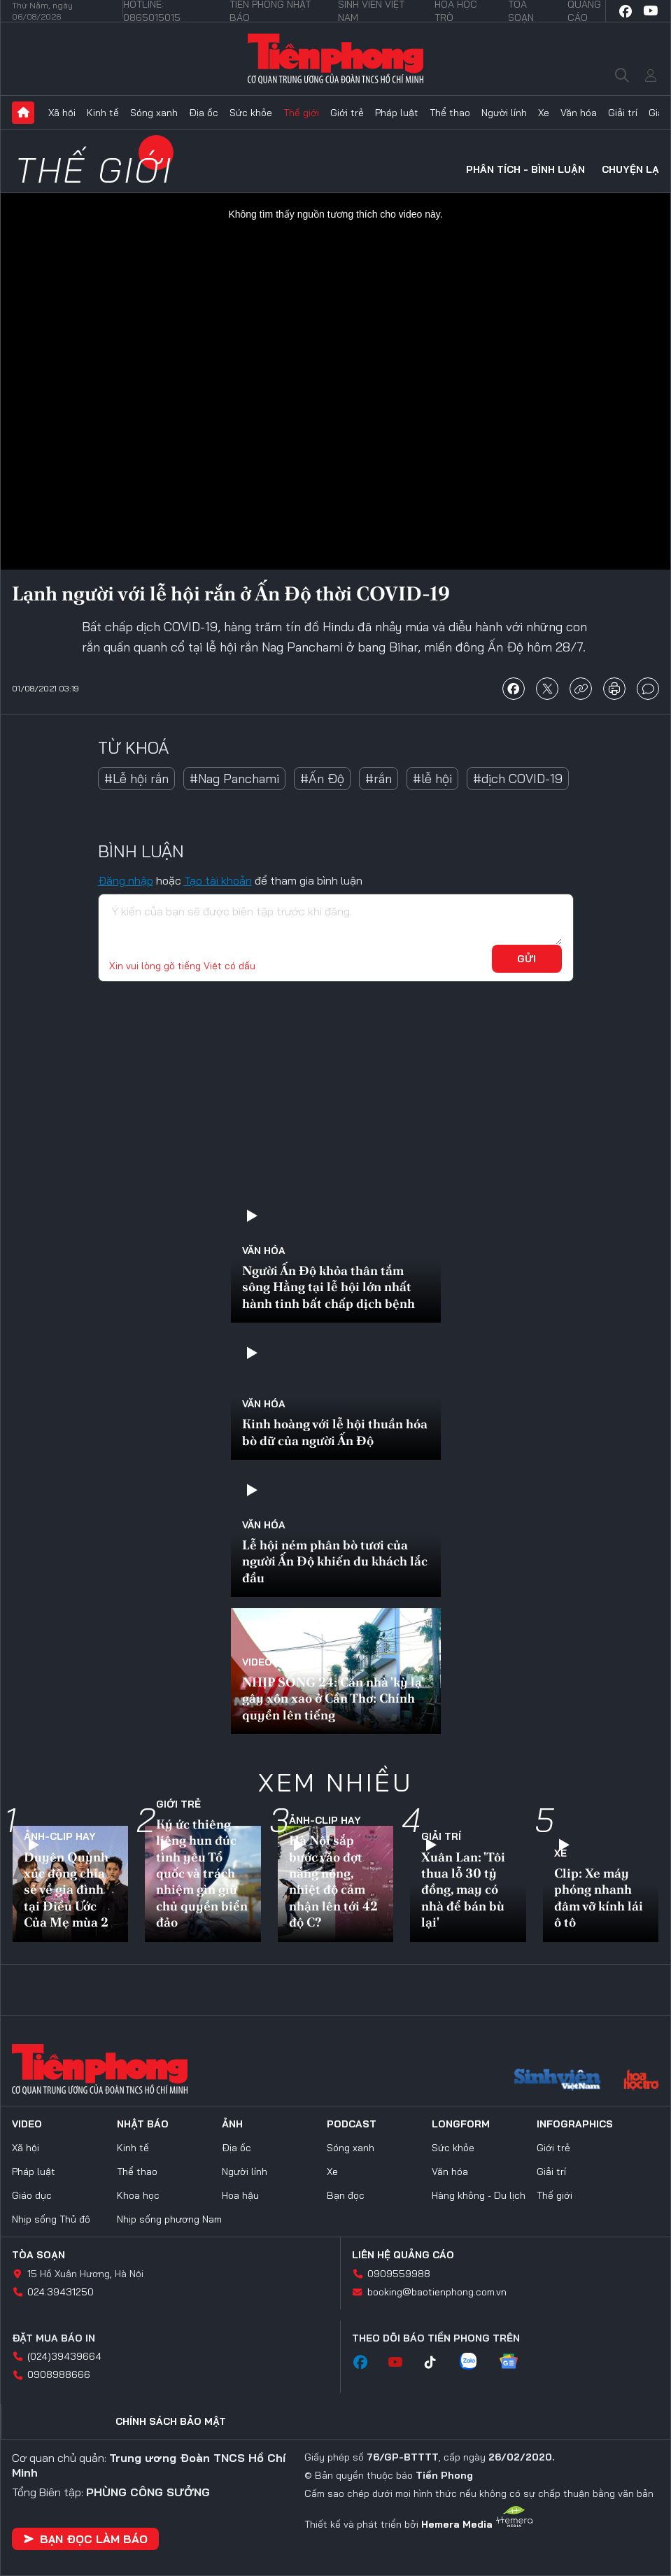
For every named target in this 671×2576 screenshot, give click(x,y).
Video (257, 1662)
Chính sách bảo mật (170, 2421)
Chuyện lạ (630, 169)
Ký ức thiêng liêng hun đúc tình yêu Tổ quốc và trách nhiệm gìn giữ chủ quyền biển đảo (202, 1873)
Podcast (351, 2124)
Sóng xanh (154, 112)
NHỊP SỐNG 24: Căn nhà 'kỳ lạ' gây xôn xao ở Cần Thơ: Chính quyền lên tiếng (332, 1698)
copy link (581, 689)
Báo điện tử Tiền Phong (335, 59)
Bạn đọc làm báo (85, 2539)
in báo (614, 689)
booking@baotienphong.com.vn (437, 2292)
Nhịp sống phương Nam (169, 2219)
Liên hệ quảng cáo (403, 2254)
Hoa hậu (240, 2195)
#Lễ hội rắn (136, 778)
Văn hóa (578, 112)
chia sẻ (514, 689)
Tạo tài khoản (218, 880)
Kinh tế (103, 112)
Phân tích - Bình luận (525, 169)
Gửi (526, 958)
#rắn (378, 778)
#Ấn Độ (322, 778)
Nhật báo (143, 2124)
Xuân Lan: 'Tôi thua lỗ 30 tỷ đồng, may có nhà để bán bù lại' (463, 1890)
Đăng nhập (125, 880)
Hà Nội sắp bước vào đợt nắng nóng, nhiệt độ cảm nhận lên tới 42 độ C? (333, 1881)
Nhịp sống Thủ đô (51, 2219)
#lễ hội (432, 778)
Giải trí (622, 112)
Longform (461, 2124)
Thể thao (450, 112)
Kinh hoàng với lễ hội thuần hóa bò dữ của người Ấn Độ (335, 1432)
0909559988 (398, 2273)
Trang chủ (23, 112)
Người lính (504, 112)
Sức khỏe (250, 112)
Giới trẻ (347, 112)
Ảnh (232, 2124)
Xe (543, 112)
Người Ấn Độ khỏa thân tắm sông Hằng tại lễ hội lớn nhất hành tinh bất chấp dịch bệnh (328, 1286)
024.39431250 (60, 2292)
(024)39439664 (64, 2356)
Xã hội (62, 112)
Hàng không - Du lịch (478, 2195)
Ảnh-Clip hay (60, 1836)
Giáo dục (32, 2195)
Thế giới (301, 112)
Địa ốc (203, 112)
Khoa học (138, 2195)
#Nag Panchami (234, 778)
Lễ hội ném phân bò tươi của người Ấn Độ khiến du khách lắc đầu (335, 1561)
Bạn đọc (346, 2195)
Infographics (575, 2124)
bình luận (648, 689)
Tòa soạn (38, 2254)
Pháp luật (396, 112)
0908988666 (58, 2374)
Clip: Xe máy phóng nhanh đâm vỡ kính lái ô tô (598, 1897)
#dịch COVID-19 (518, 778)
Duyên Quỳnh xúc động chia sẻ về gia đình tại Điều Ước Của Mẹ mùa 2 (66, 1890)
